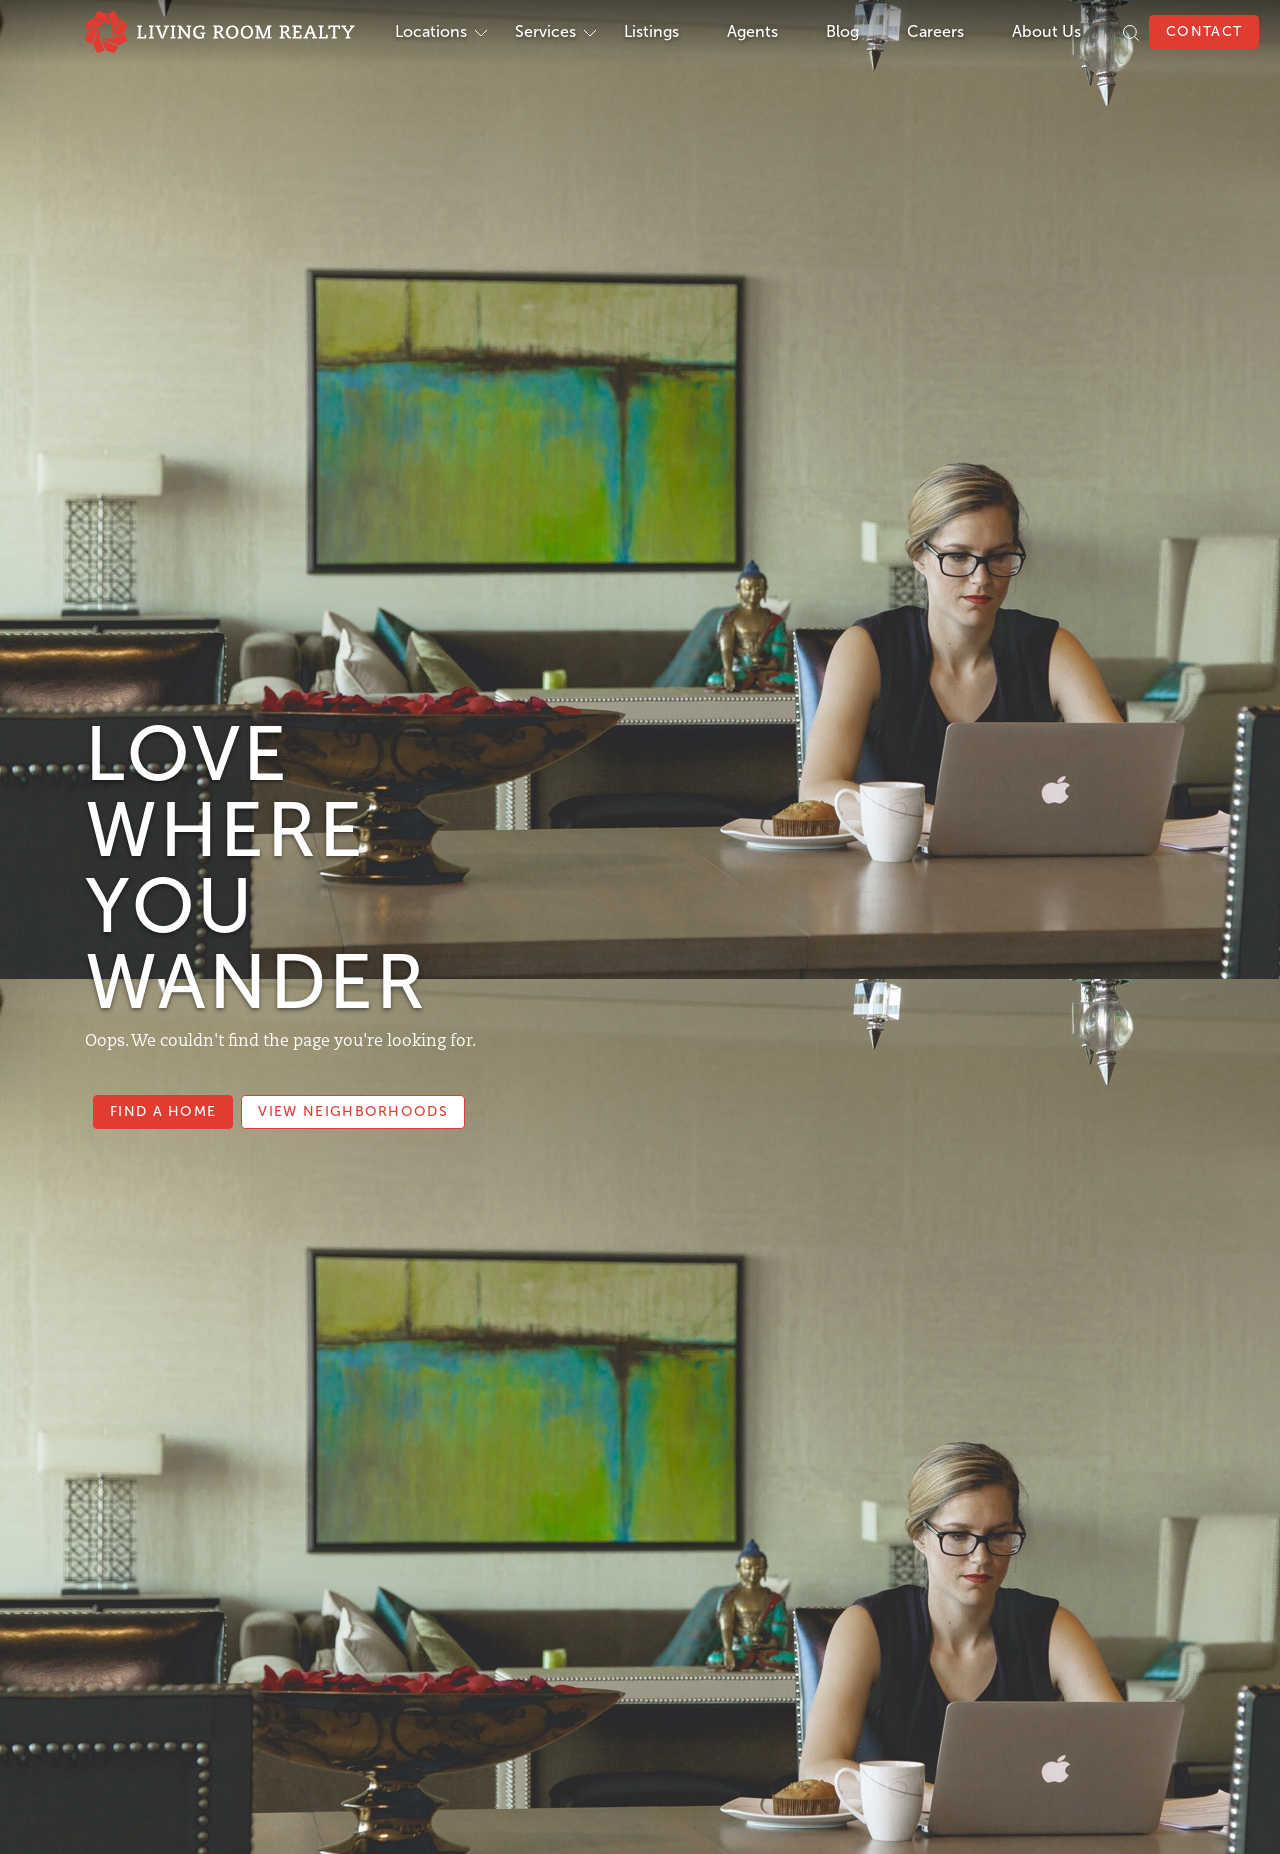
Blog (842, 31)
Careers (935, 31)
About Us (1046, 31)
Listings (651, 31)
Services (545, 31)
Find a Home (163, 1111)
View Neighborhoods (353, 1111)
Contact (1204, 31)
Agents (752, 31)
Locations (431, 31)
